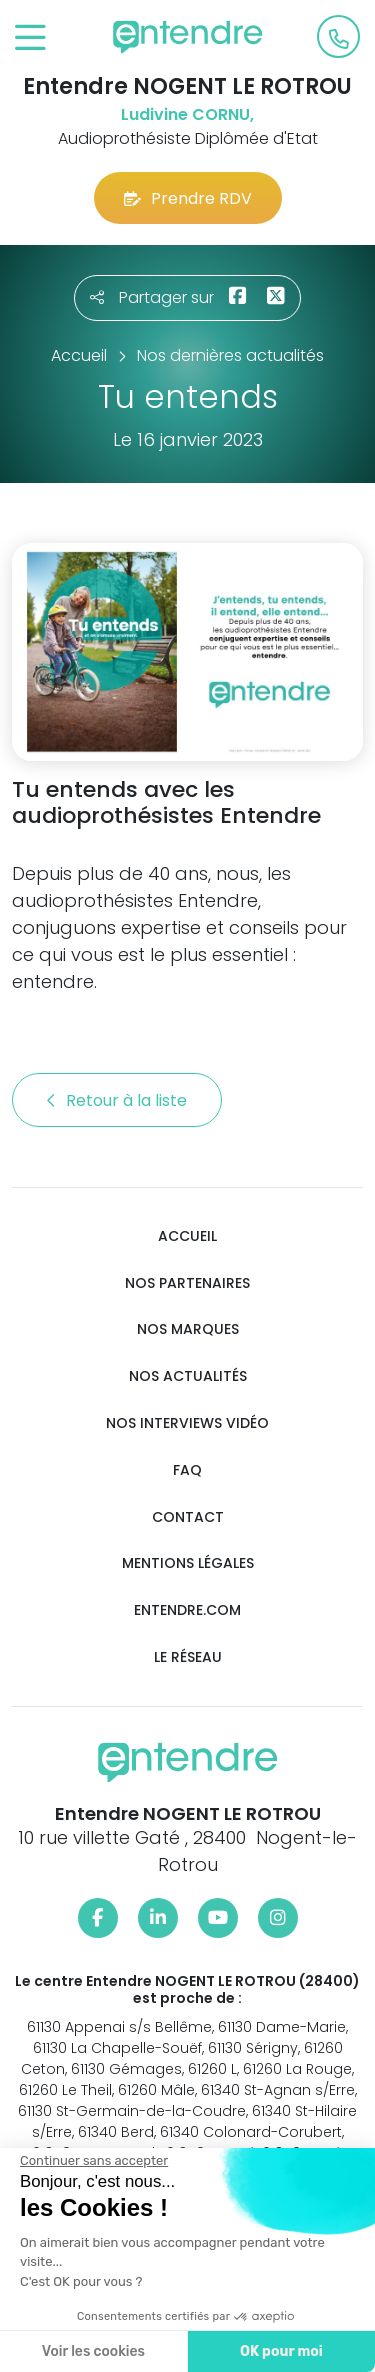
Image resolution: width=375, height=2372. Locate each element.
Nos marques (188, 1329)
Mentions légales (188, 1563)
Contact (188, 1517)
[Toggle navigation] (30, 38)
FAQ (187, 1470)
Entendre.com (187, 1610)
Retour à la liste (117, 1100)
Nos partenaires (187, 1283)
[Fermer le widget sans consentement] (93, 2161)
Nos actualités (188, 1376)
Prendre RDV (188, 198)
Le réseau (188, 1657)
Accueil (187, 1236)
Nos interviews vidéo (187, 1423)
